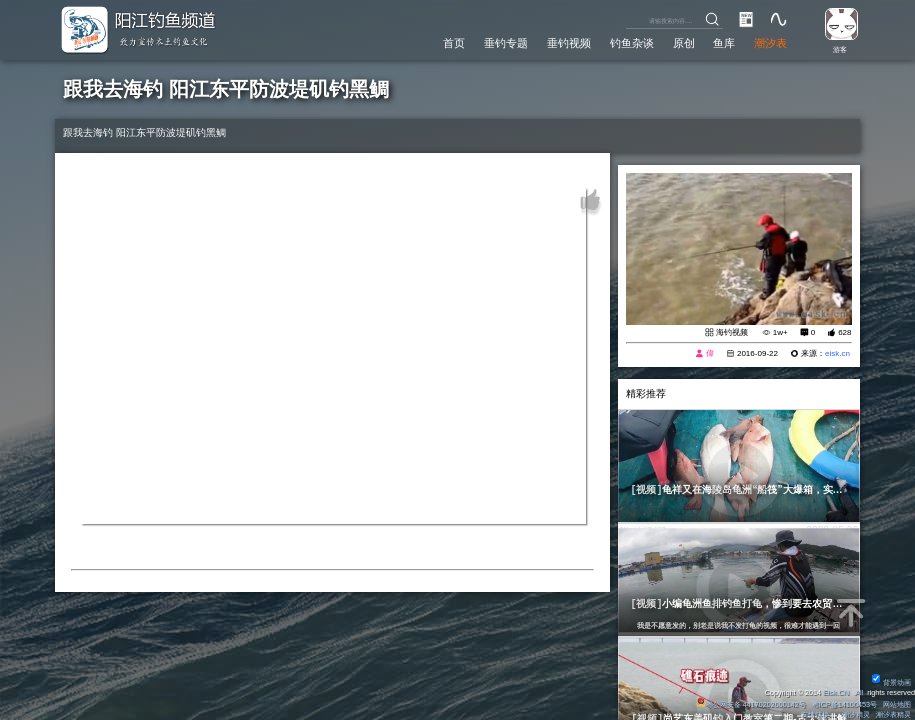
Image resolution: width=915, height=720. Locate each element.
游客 (840, 49)
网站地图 (897, 704)
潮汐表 (770, 43)
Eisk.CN (836, 692)
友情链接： (818, 714)
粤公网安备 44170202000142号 (752, 704)
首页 (454, 43)
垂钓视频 (569, 43)
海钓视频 (732, 332)
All (859, 692)
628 (844, 332)
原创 (684, 43)
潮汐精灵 (856, 714)
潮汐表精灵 (893, 714)
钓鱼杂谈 (632, 43)
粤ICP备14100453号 (844, 704)
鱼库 (724, 43)
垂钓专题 (506, 43)
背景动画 (891, 682)
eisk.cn (837, 353)
